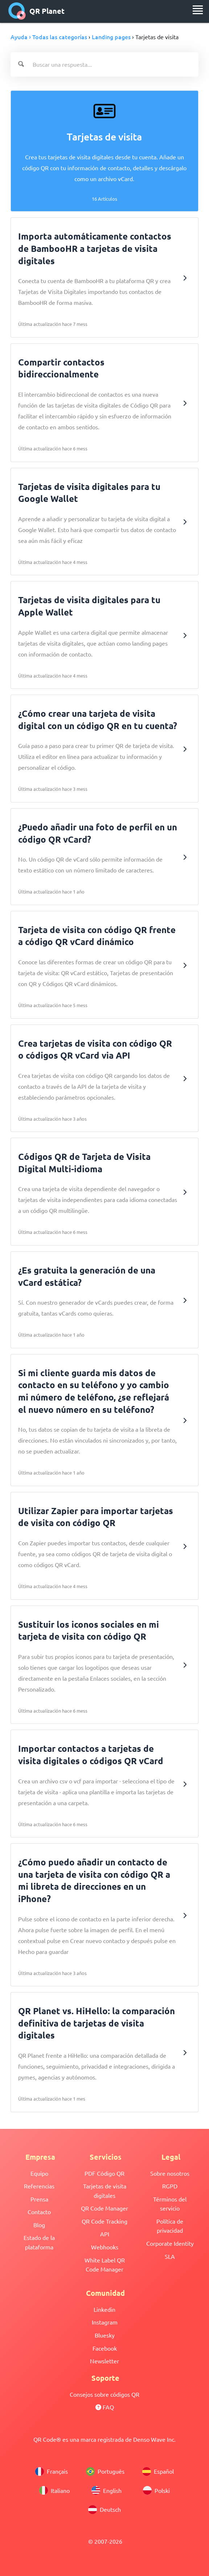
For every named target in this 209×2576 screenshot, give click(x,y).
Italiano (54, 2490)
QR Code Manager (104, 2208)
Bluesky (105, 2335)
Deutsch (104, 2509)
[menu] (197, 9)
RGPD (169, 2185)
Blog (39, 2224)
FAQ (104, 2407)
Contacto (39, 2211)
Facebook (105, 2348)
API (104, 2233)
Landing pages (111, 37)
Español (158, 2471)
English (106, 2490)
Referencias (39, 2185)
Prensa (39, 2199)
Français (51, 2471)
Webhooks (104, 2246)
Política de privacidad (169, 2225)
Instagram (105, 2322)
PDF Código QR (104, 2173)
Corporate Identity (170, 2243)
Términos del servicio (170, 2203)
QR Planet (36, 11)
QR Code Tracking (104, 2221)
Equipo (39, 2173)
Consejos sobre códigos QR (104, 2394)
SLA (170, 2256)
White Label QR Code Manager (105, 2264)
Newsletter (104, 2360)
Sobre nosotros (169, 2173)
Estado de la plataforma (39, 2242)
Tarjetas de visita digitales (104, 2190)
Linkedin (104, 2309)
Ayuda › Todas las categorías (49, 37)
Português (105, 2471)
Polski (156, 2490)
